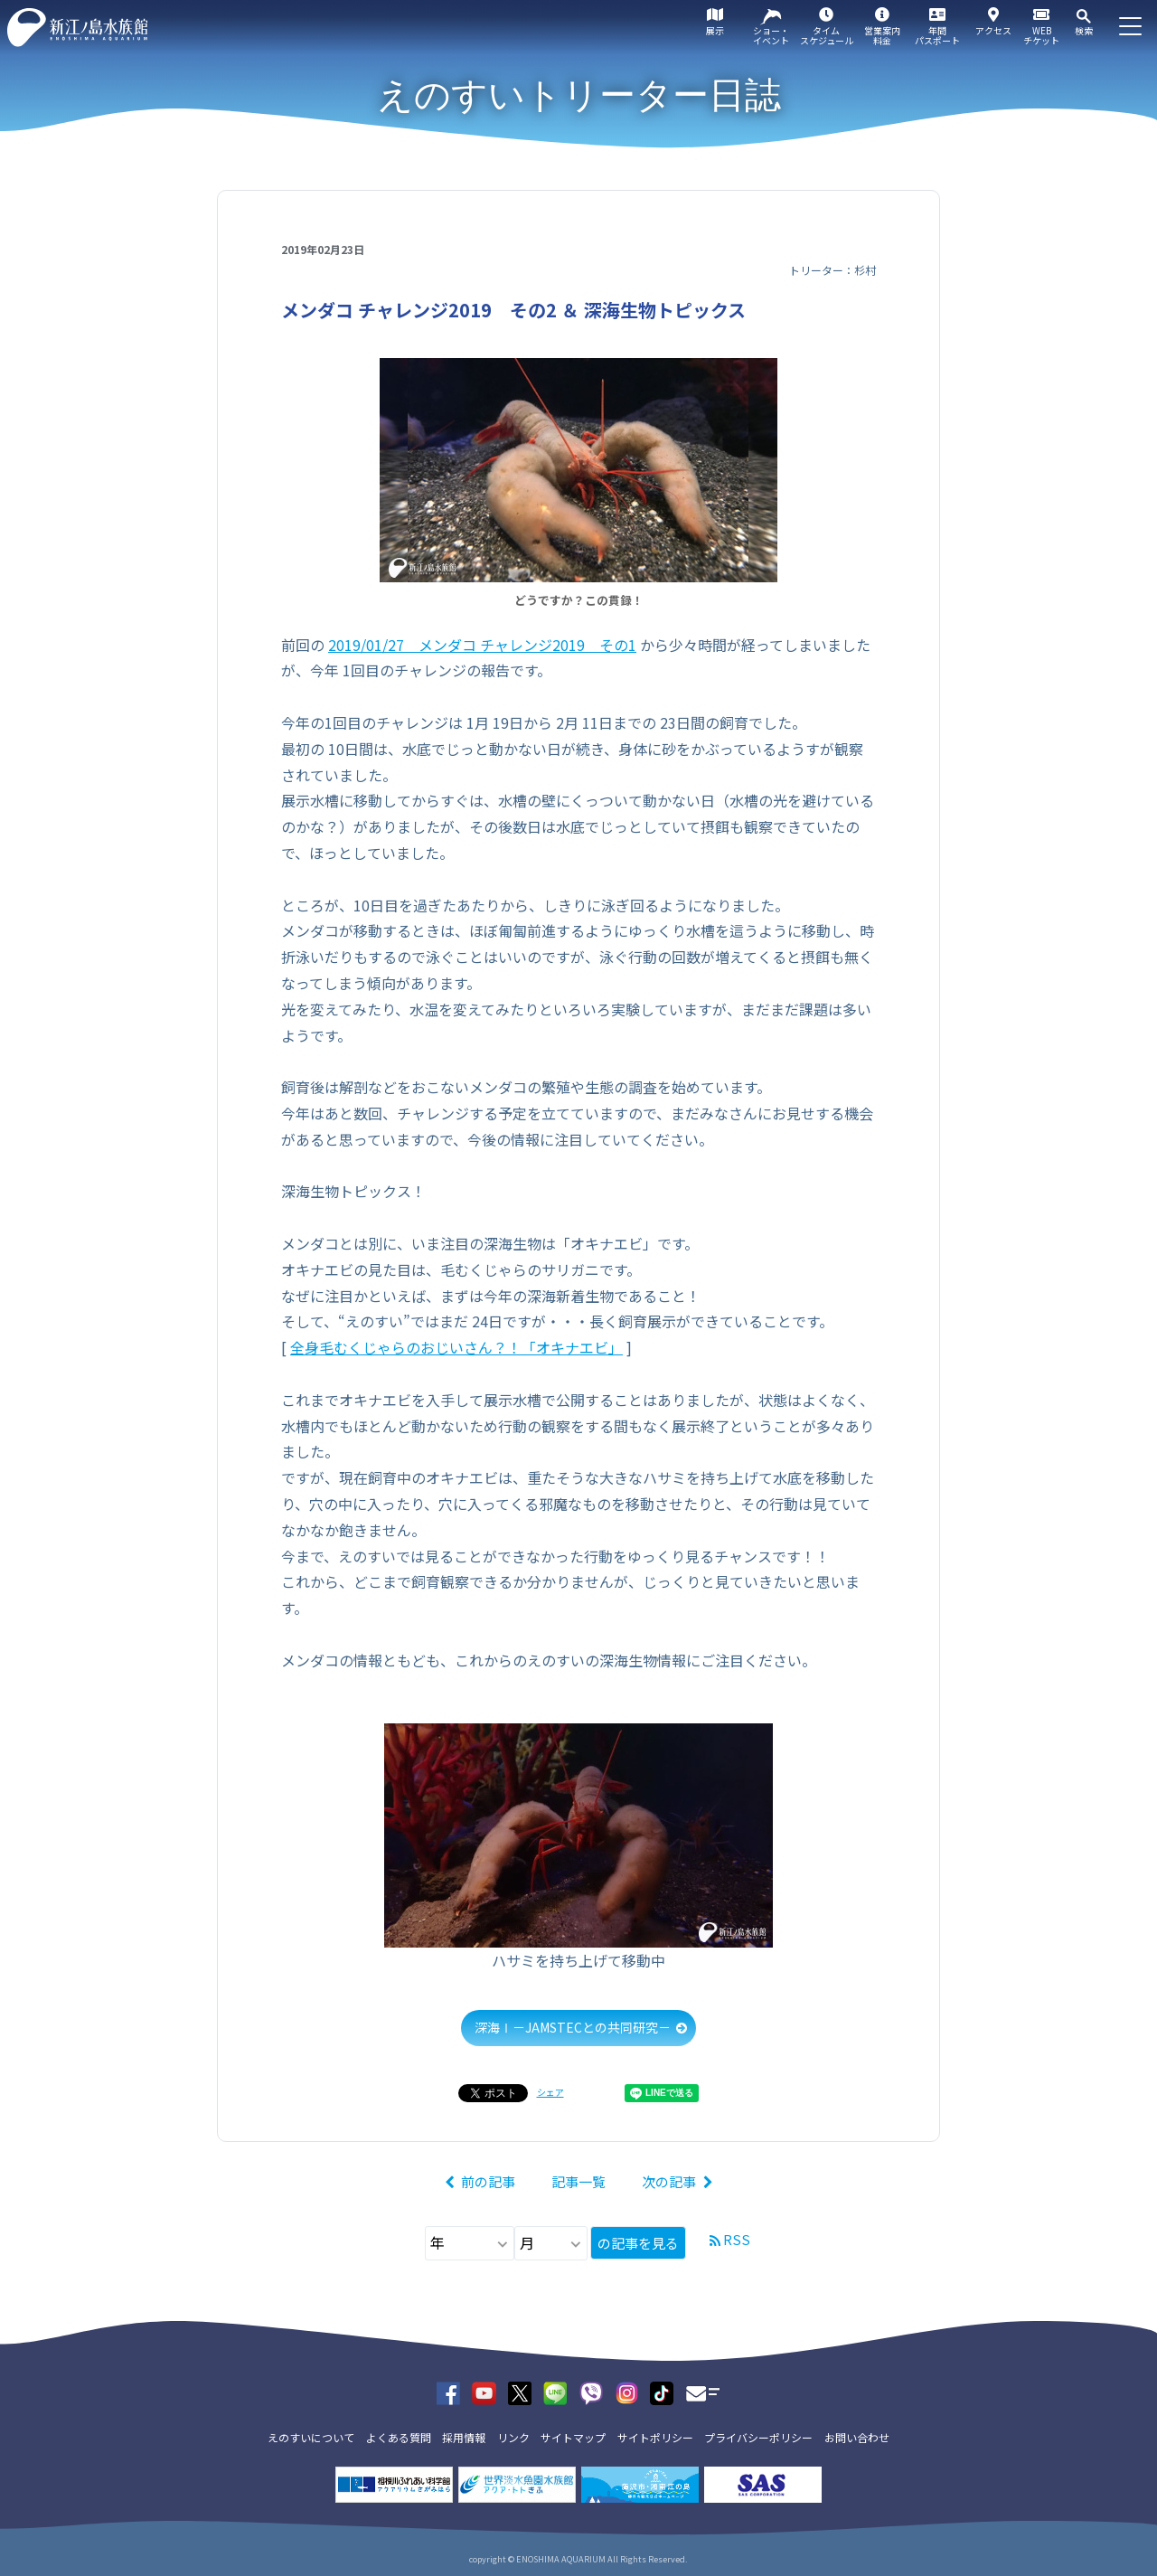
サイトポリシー (655, 2437)
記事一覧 (578, 2181)
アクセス (993, 30)
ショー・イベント (771, 35)
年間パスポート (937, 35)
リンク (513, 2437)
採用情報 (463, 2437)
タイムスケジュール (826, 35)
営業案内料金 (882, 35)
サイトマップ (573, 2437)
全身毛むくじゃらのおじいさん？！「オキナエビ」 (456, 1347)
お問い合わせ (856, 2437)
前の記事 (488, 2181)
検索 (1084, 30)
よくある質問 (398, 2437)
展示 (715, 30)
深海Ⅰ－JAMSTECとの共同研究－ (573, 2027)
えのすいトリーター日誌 (579, 95)
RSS (736, 2239)
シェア (550, 2092)
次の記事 (669, 2181)
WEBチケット (1041, 35)
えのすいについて (311, 2437)
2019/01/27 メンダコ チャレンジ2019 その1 (482, 645)
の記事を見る (638, 2242)
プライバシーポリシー (758, 2437)
